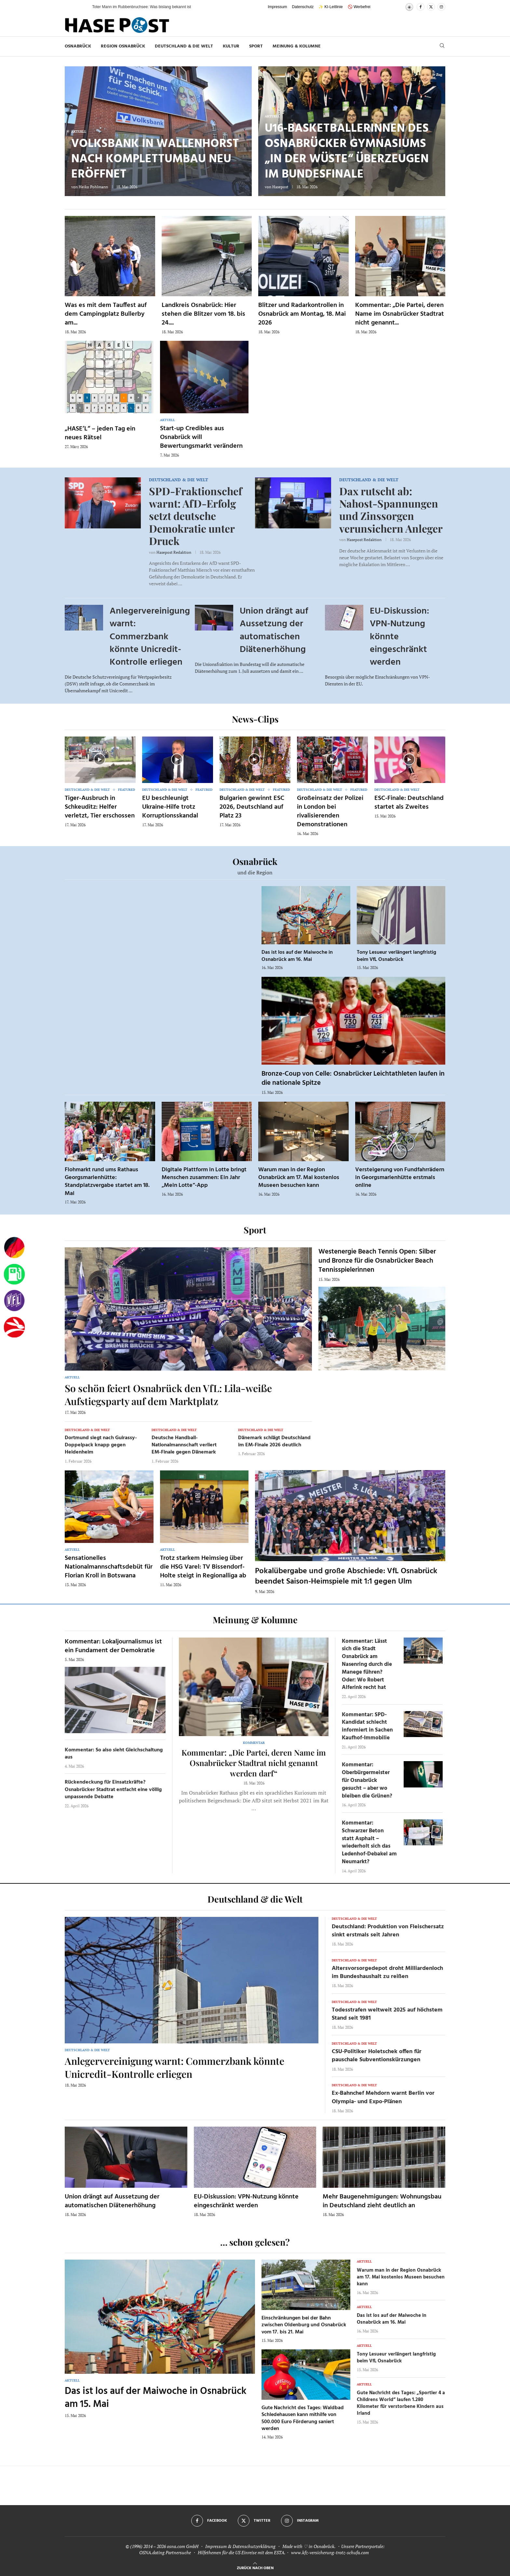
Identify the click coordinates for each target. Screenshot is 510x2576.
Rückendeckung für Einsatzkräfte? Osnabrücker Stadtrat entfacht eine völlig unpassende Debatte (113, 1789)
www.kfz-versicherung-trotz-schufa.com (330, 2552)
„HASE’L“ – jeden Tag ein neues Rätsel (100, 433)
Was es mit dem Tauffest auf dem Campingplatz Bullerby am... (106, 314)
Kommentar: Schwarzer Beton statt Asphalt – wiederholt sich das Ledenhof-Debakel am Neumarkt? (369, 1842)
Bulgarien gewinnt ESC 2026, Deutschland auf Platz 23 (252, 807)
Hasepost (280, 186)
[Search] (442, 46)
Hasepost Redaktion (173, 552)
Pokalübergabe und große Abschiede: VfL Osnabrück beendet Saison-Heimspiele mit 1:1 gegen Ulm (346, 1576)
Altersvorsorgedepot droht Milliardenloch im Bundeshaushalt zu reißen (387, 1972)
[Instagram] (441, 7)
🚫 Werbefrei (359, 7)
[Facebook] (420, 7)
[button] (80, 7)
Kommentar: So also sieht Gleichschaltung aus (114, 1753)
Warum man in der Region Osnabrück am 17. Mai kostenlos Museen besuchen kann (298, 1177)
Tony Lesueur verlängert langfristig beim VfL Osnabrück (396, 956)
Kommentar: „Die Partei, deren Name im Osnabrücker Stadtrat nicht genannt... (399, 314)
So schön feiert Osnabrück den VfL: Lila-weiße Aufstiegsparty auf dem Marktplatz (168, 1395)
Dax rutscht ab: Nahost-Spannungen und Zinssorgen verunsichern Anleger (391, 509)
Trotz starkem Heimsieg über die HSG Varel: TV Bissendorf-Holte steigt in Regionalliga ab (203, 1567)
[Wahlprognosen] (14, 1248)
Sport (256, 46)
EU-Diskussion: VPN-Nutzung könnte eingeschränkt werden (246, 2201)
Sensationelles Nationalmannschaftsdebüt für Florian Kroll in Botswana (109, 1567)
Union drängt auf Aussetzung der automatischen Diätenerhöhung (274, 630)
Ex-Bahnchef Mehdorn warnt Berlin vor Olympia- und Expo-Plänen (383, 2097)
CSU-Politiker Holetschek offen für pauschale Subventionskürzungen (377, 2056)
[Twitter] (431, 7)
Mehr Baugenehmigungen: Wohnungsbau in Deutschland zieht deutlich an (382, 2201)
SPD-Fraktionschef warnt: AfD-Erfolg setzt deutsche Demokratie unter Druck (195, 516)
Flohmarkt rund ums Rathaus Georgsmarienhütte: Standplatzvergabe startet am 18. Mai (107, 1181)
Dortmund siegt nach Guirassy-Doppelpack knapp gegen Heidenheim (101, 1445)
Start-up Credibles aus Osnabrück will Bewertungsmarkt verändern (201, 437)
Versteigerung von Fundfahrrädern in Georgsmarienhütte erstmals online (399, 1177)
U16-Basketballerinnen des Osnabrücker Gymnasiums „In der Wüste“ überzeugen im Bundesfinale (347, 151)
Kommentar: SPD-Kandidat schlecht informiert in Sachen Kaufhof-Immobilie (367, 1726)
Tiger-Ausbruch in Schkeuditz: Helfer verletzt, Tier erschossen (100, 807)
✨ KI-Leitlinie (330, 7)
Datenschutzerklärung (254, 2546)
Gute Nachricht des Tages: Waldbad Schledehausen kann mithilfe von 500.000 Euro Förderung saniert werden (303, 2418)
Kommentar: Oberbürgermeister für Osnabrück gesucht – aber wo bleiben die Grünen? (367, 1780)
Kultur (231, 46)
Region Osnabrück (123, 46)
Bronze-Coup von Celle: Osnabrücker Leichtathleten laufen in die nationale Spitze (353, 1078)
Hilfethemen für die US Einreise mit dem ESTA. (241, 2552)
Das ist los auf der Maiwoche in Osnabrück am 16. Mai (297, 956)
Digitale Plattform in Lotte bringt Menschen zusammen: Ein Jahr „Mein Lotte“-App (204, 1177)
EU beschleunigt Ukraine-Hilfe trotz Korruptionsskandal (170, 807)
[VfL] (14, 1301)
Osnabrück (78, 46)
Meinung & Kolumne (297, 46)
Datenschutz (303, 7)
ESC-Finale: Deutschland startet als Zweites (409, 802)
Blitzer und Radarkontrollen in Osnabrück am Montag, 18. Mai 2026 (302, 314)
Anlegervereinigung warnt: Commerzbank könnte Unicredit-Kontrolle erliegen (150, 637)
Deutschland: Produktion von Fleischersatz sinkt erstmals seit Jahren (388, 1931)
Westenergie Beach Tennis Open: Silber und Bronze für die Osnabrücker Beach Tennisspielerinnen (377, 1261)
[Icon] (99, 759)
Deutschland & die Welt (184, 46)
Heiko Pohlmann (93, 186)
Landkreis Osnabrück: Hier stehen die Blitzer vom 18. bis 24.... (203, 314)
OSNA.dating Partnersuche (165, 2552)
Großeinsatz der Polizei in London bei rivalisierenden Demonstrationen (330, 811)
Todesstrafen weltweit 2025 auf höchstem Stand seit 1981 (387, 2014)
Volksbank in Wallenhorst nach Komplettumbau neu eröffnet (155, 159)
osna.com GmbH (182, 2546)
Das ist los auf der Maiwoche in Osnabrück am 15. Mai (156, 2397)
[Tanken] (14, 1274)
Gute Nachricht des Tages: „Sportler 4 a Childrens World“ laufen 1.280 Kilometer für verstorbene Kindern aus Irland (401, 2403)
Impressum (277, 7)
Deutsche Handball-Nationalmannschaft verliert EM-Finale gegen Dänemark (184, 1445)
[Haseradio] (14, 1327)
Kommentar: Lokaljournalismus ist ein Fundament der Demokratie (113, 1646)
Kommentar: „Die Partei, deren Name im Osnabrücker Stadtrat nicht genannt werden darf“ (253, 1763)
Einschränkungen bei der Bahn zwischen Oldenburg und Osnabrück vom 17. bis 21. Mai (304, 2325)
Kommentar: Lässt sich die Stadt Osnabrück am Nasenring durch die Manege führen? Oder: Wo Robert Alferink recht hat (367, 1664)
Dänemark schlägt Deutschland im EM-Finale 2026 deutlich (274, 1441)
